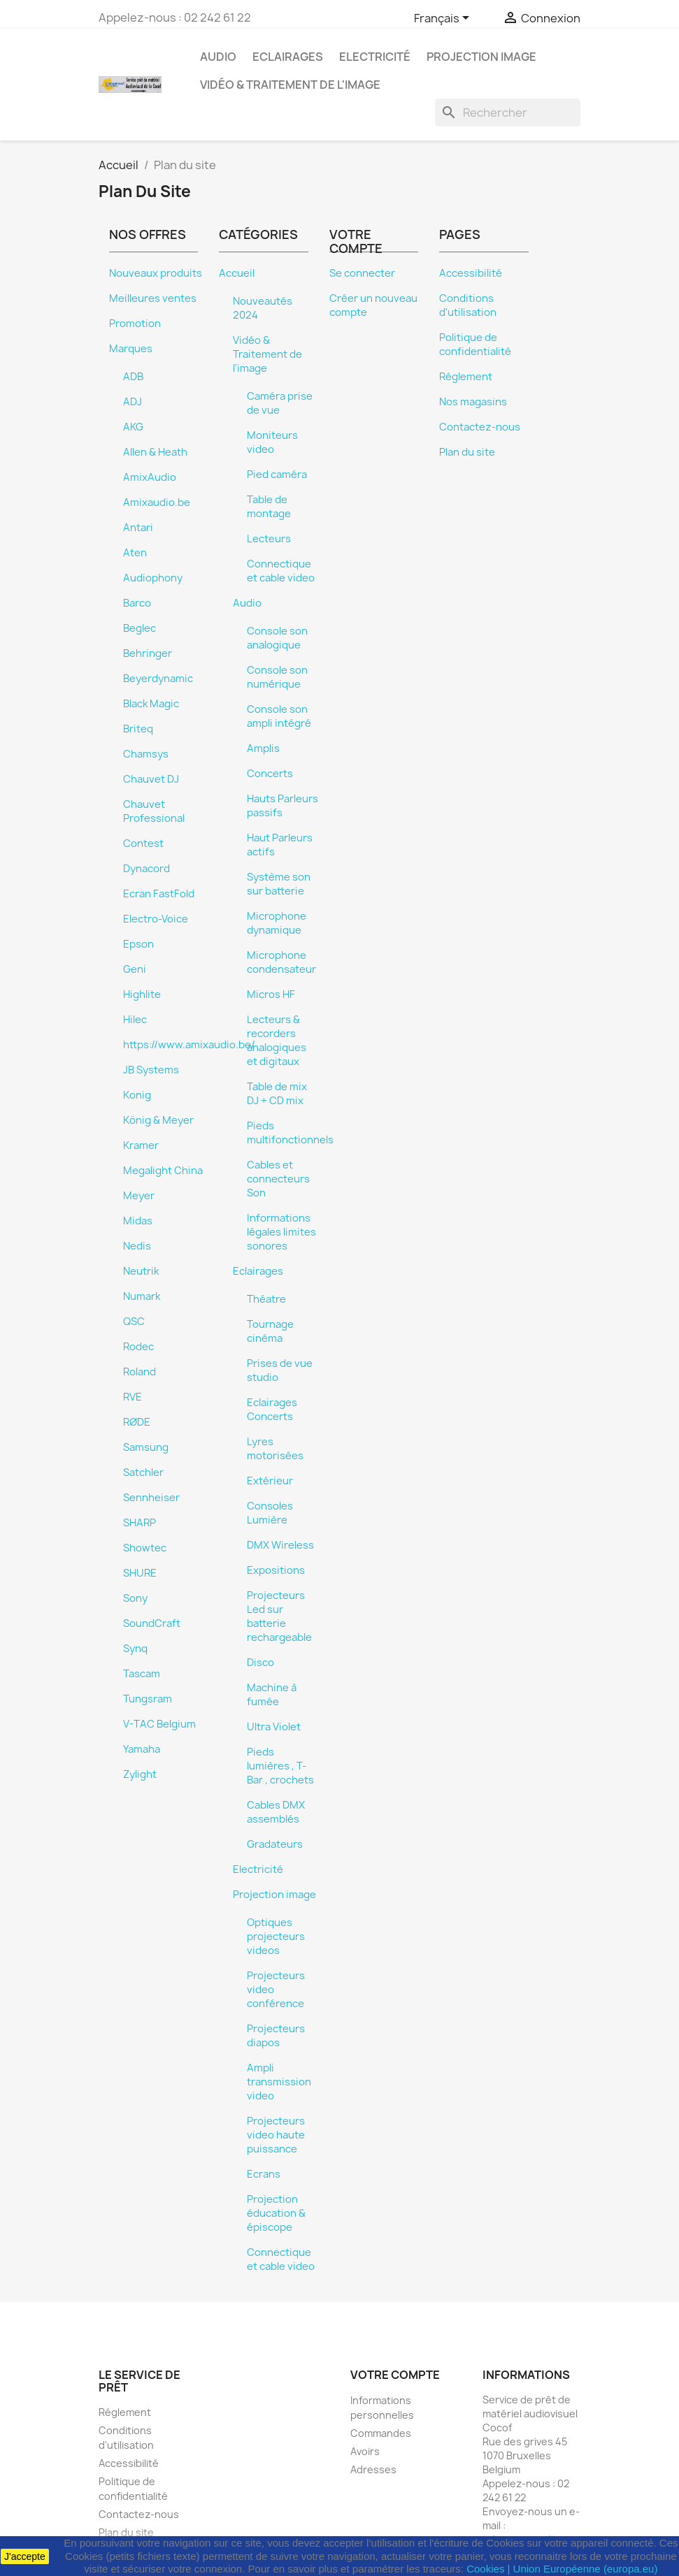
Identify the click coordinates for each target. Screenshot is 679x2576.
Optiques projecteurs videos (276, 1937)
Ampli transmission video (279, 2082)
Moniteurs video (272, 442)
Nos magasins (473, 402)
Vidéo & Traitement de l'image (290, 84)
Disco (260, 1663)
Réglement (465, 377)
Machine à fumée (271, 1695)
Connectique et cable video (281, 571)
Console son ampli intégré (279, 716)
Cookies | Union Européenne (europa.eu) (561, 2569)
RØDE (136, 1422)
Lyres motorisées (275, 1449)
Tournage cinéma (270, 1331)
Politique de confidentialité (475, 345)
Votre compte (395, 2374)
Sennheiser (151, 1498)
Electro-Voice (155, 919)
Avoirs (365, 2451)
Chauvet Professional (154, 811)
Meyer (139, 1196)
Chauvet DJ (151, 779)
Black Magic (151, 704)
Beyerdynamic (158, 679)
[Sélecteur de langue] (444, 18)
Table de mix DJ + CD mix (277, 1094)
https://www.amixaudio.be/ (189, 1045)
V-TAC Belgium (159, 1724)
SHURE (140, 1573)
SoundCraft (151, 1623)
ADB (133, 377)
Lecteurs (269, 539)
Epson (138, 944)
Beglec (139, 628)
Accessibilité (470, 273)
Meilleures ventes (152, 298)
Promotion (135, 324)
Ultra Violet (274, 1727)
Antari (138, 528)
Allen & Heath (155, 452)
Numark (141, 1296)
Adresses (373, 2469)
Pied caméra (277, 475)
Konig (137, 1095)
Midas (137, 1221)
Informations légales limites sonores (281, 1232)
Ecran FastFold (158, 894)
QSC (134, 1322)
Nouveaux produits (155, 273)
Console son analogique (277, 638)
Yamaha (141, 1749)
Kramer (141, 1145)
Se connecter (362, 273)
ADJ (132, 402)
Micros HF (271, 994)
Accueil (237, 273)
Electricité (374, 56)
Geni (134, 969)
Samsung (146, 1447)
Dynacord (146, 869)
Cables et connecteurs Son (278, 1179)
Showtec (144, 1548)
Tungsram (147, 1699)
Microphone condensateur (281, 962)
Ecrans (263, 2174)
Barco (137, 603)
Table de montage (269, 507)
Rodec (138, 1347)
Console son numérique (277, 677)
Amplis (263, 748)
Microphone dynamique (276, 923)
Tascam (141, 1674)
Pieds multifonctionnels (290, 1133)
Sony (135, 1598)
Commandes (380, 2433)
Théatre (266, 1299)
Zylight (140, 1774)
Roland (139, 1372)
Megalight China (163, 1171)
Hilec (135, 1020)
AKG (133, 427)
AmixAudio (149, 477)
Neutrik (141, 1271)
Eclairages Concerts (272, 1410)
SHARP (139, 1523)
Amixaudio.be (156, 502)
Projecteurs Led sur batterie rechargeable (279, 1616)
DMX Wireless (280, 1545)
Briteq (138, 729)
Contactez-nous (479, 427)
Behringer (147, 653)
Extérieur (270, 1481)
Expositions (276, 1570)
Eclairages (287, 56)
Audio (218, 56)
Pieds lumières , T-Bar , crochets (280, 1766)
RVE (132, 1397)
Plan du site (467, 452)
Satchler (143, 1472)
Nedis (137, 1246)
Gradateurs (275, 1844)
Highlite (142, 994)
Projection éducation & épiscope (276, 2213)
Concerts (270, 774)
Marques (130, 349)
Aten (135, 553)
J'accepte (24, 2556)
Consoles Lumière (270, 1513)
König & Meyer (158, 1120)
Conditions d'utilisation (467, 305)
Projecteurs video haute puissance (276, 2135)
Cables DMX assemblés (276, 1812)
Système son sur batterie (278, 884)
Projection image (481, 56)
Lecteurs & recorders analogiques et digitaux (276, 1041)
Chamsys (146, 754)
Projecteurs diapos (276, 2036)
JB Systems (151, 1070)
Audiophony (153, 578)
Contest (143, 844)
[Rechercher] (507, 112)
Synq (135, 1649)
